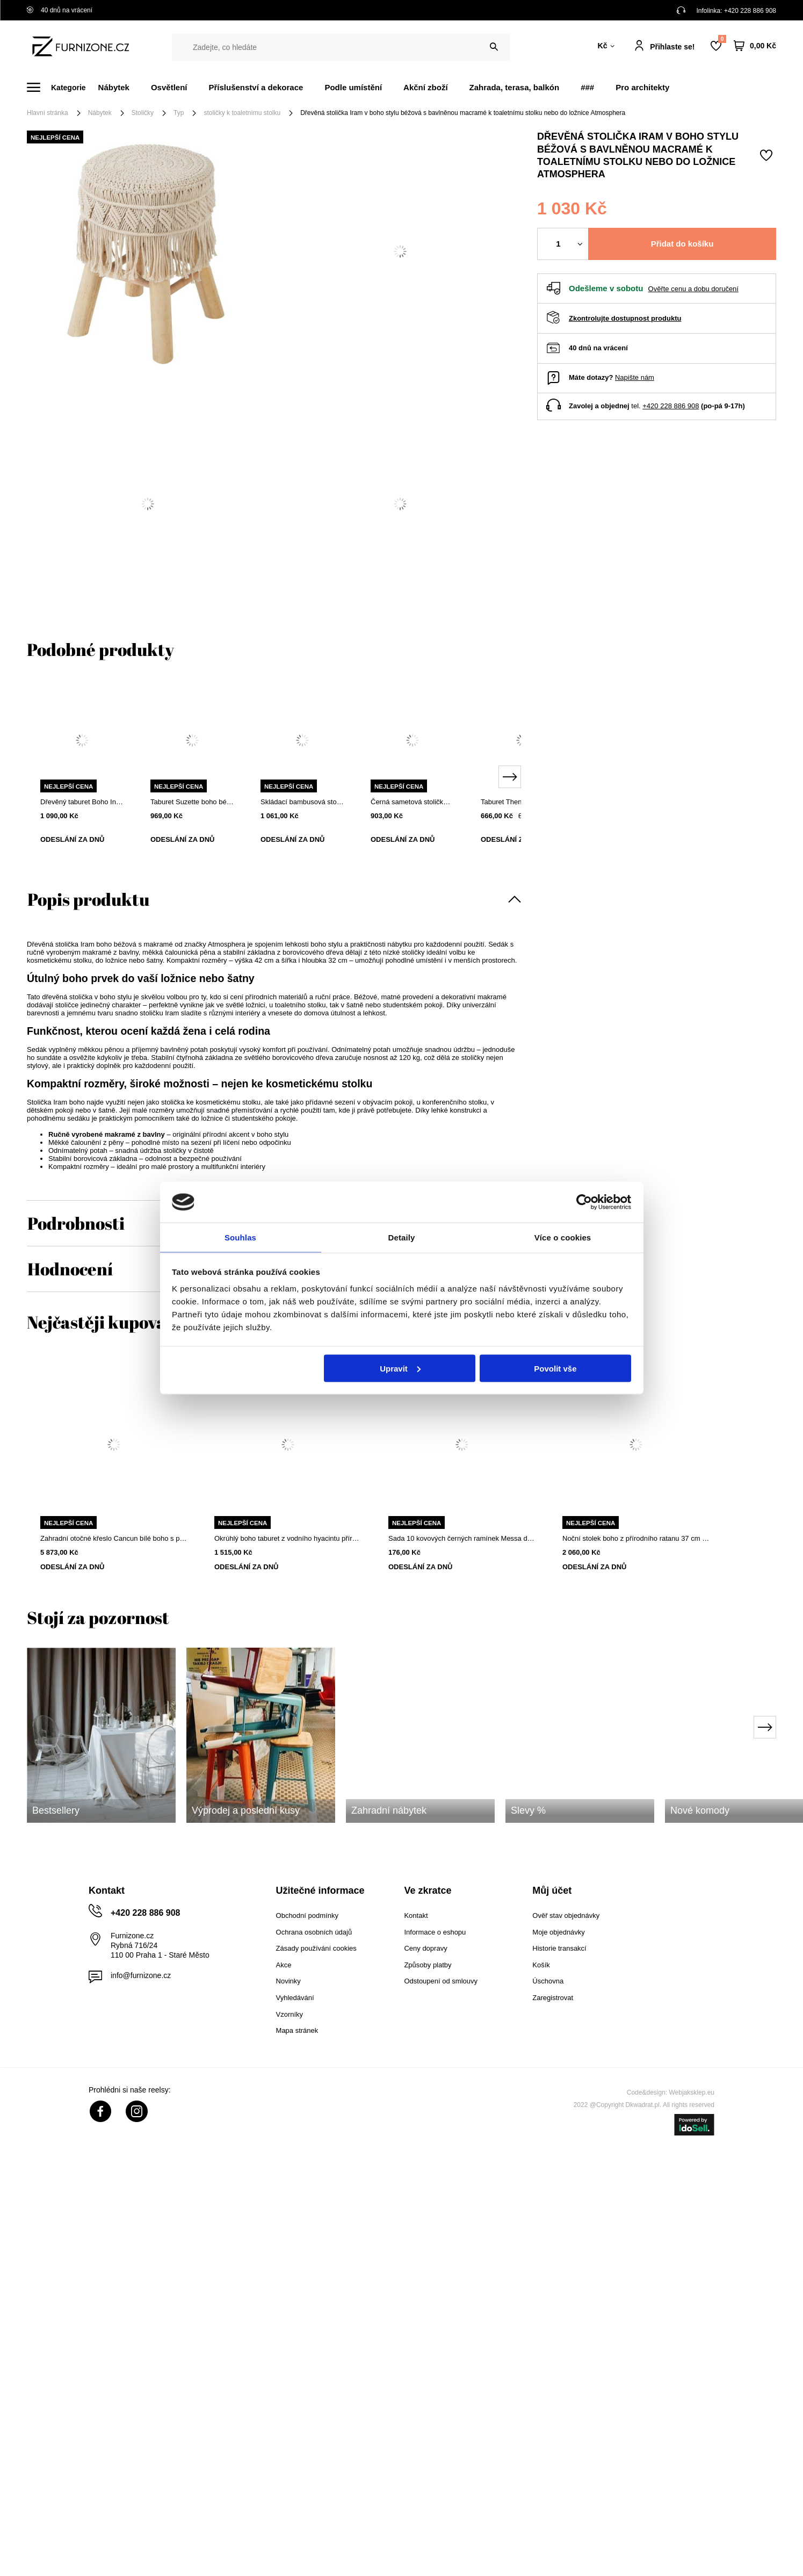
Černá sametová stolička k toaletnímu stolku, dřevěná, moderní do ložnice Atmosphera (412, 802)
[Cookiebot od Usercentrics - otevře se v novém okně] (584, 1201)
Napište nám (634, 377)
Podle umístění (353, 87)
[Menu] (62, 87)
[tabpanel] (82, 771)
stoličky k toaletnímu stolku (242, 113)
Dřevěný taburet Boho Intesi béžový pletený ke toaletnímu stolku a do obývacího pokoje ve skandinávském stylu (82, 802)
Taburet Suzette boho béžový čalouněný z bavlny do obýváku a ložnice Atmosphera (192, 802)
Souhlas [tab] (240, 1237)
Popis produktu (88, 899)
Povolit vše (555, 1368)
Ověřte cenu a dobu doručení (693, 289)
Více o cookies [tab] (562, 1237)
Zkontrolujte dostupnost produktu (625, 318)
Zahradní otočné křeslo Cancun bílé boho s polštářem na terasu (113, 1538)
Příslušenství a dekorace (255, 87)
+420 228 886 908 (750, 11)
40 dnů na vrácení (59, 10)
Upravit (400, 1368)
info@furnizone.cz (141, 1975)
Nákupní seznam (722, 39)
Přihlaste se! (672, 46)
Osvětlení (169, 87)
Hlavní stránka (47, 113)
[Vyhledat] (494, 47)
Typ (178, 113)
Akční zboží (425, 87)
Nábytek (113, 87)
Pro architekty (642, 87)
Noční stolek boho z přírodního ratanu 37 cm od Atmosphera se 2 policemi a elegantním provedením (636, 1538)
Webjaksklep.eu (692, 2092)
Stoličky (143, 113)
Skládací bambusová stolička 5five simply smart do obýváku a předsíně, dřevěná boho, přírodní (302, 802)
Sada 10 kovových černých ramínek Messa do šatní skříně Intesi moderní (462, 1538)
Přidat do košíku (682, 243)
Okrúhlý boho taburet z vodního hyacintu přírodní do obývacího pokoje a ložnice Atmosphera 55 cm (287, 1538)
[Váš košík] (755, 45)
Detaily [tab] (401, 1237)
